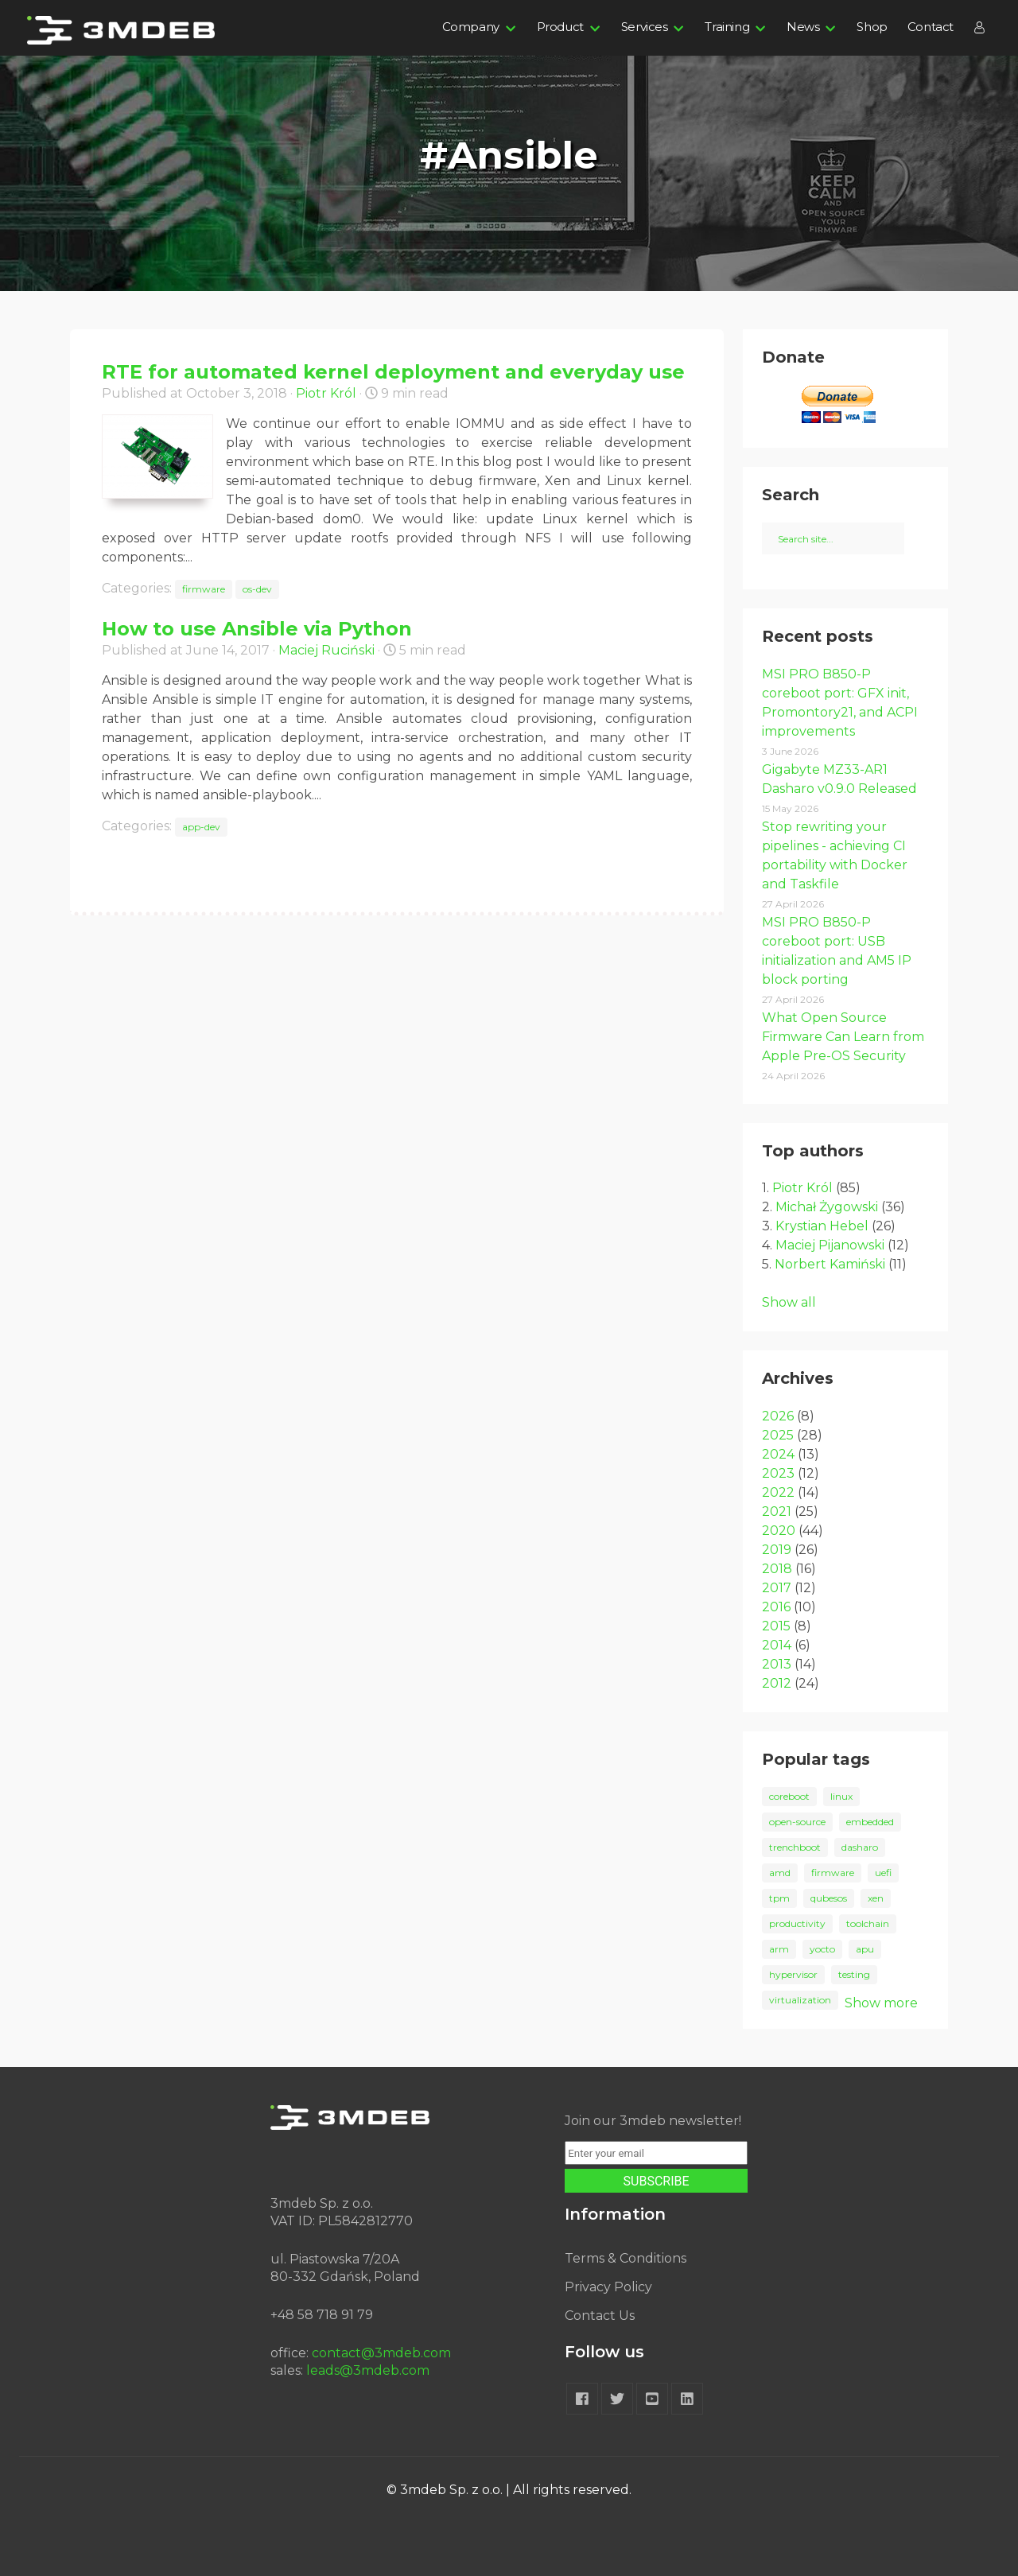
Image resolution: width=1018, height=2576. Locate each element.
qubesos (828, 1898)
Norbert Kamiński (830, 1264)
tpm (779, 1898)
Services (644, 26)
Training (727, 26)
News (803, 26)
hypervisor (793, 1974)
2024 (778, 1454)
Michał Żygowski (826, 1206)
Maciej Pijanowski (829, 1245)
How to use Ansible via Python (257, 628)
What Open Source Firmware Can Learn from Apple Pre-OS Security (843, 1036)
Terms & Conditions (625, 2258)
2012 (776, 1683)
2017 (776, 1587)
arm (779, 1949)
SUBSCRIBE (657, 2181)
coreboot (789, 1796)
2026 (778, 1416)
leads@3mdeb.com (367, 2370)
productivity (797, 1923)
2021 (776, 1511)
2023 (778, 1473)
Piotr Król (326, 393)
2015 (776, 1626)
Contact (930, 26)
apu (865, 1949)
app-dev (201, 827)
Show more (881, 2003)
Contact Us (600, 2315)
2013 (776, 1664)
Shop (872, 26)
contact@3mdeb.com (381, 2352)
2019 (776, 1549)
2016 (776, 1606)
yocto (822, 1949)
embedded (870, 1822)
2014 (776, 1645)
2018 (777, 1568)
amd (780, 1873)
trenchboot (795, 1847)
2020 (778, 1530)
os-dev (257, 589)
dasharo (859, 1847)
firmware (203, 589)
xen (876, 1898)
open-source (797, 1822)
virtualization (800, 2000)
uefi (883, 1873)
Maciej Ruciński (326, 650)
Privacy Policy (608, 2286)
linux (841, 1796)
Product (560, 26)
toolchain (867, 1923)
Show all (789, 1302)
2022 (778, 1492)
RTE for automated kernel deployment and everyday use (393, 371)
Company (470, 26)
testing (854, 1974)
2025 (778, 1435)
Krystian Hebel (821, 1226)
